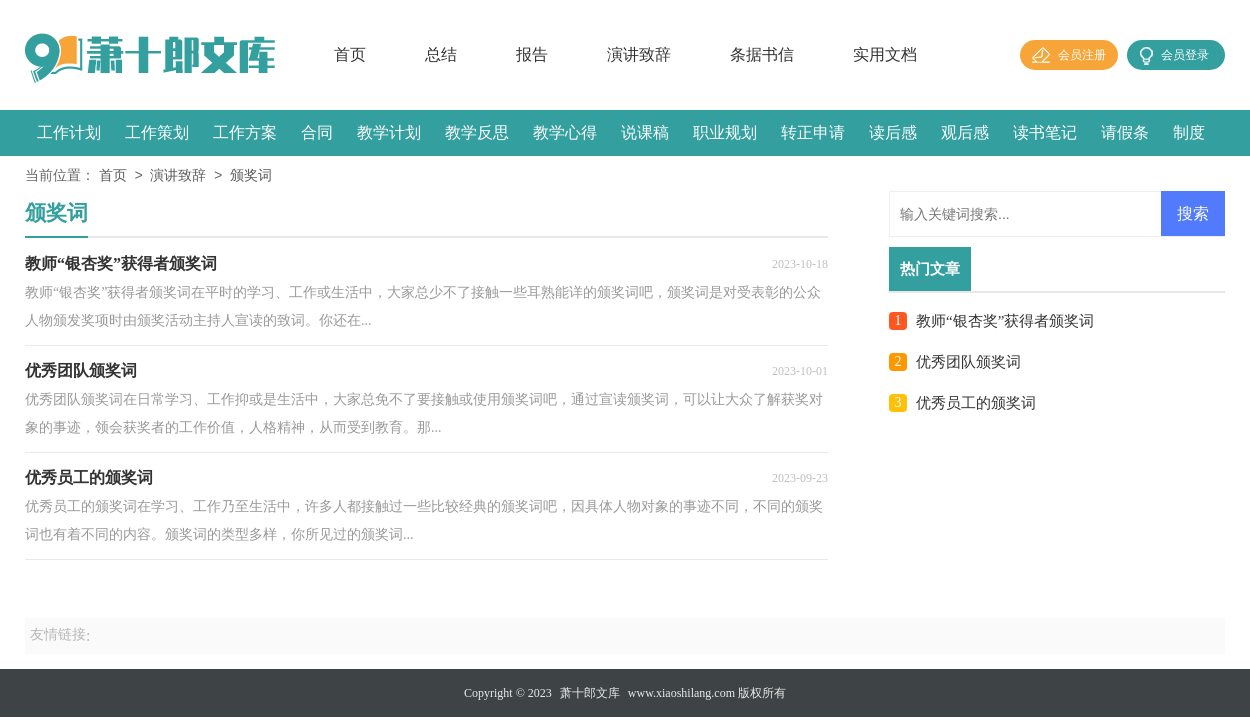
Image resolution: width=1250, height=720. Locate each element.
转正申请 (813, 132)
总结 (441, 54)
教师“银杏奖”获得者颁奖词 (1005, 321)
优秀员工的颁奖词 (976, 403)
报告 (532, 54)
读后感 (893, 132)
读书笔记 (1045, 132)
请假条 (1125, 132)
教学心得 (565, 132)
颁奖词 (251, 176)
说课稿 (645, 132)
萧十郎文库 (590, 693)
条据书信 (762, 54)
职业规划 (725, 132)
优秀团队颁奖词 (968, 362)
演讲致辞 (639, 54)
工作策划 (157, 132)
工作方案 (245, 132)
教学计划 (389, 132)
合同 (317, 132)
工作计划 (69, 132)
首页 (350, 54)
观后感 (965, 132)
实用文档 (885, 54)
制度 (1189, 132)
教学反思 (477, 132)
